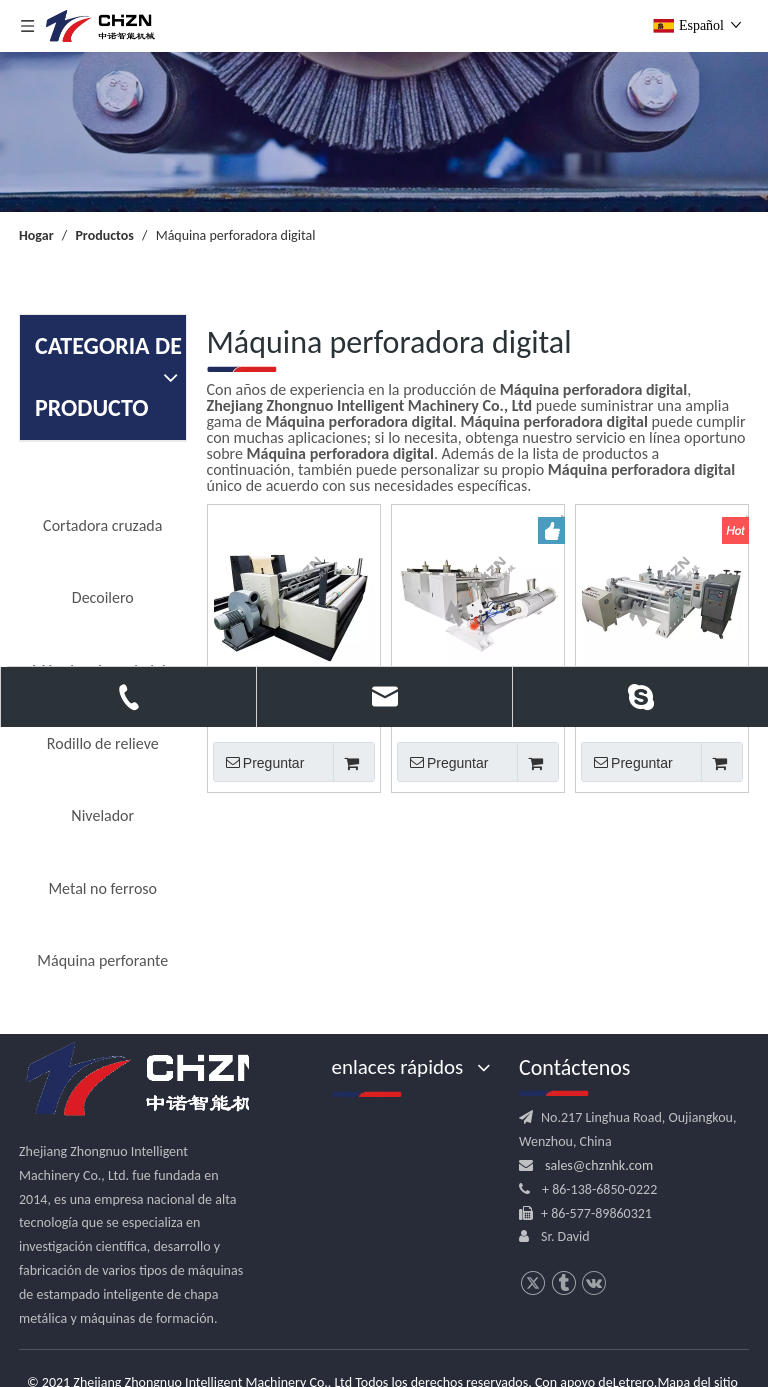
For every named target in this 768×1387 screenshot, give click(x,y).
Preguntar (259, 762)
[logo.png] (149, 1080)
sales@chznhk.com (599, 1165)
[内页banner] (384, 132)
